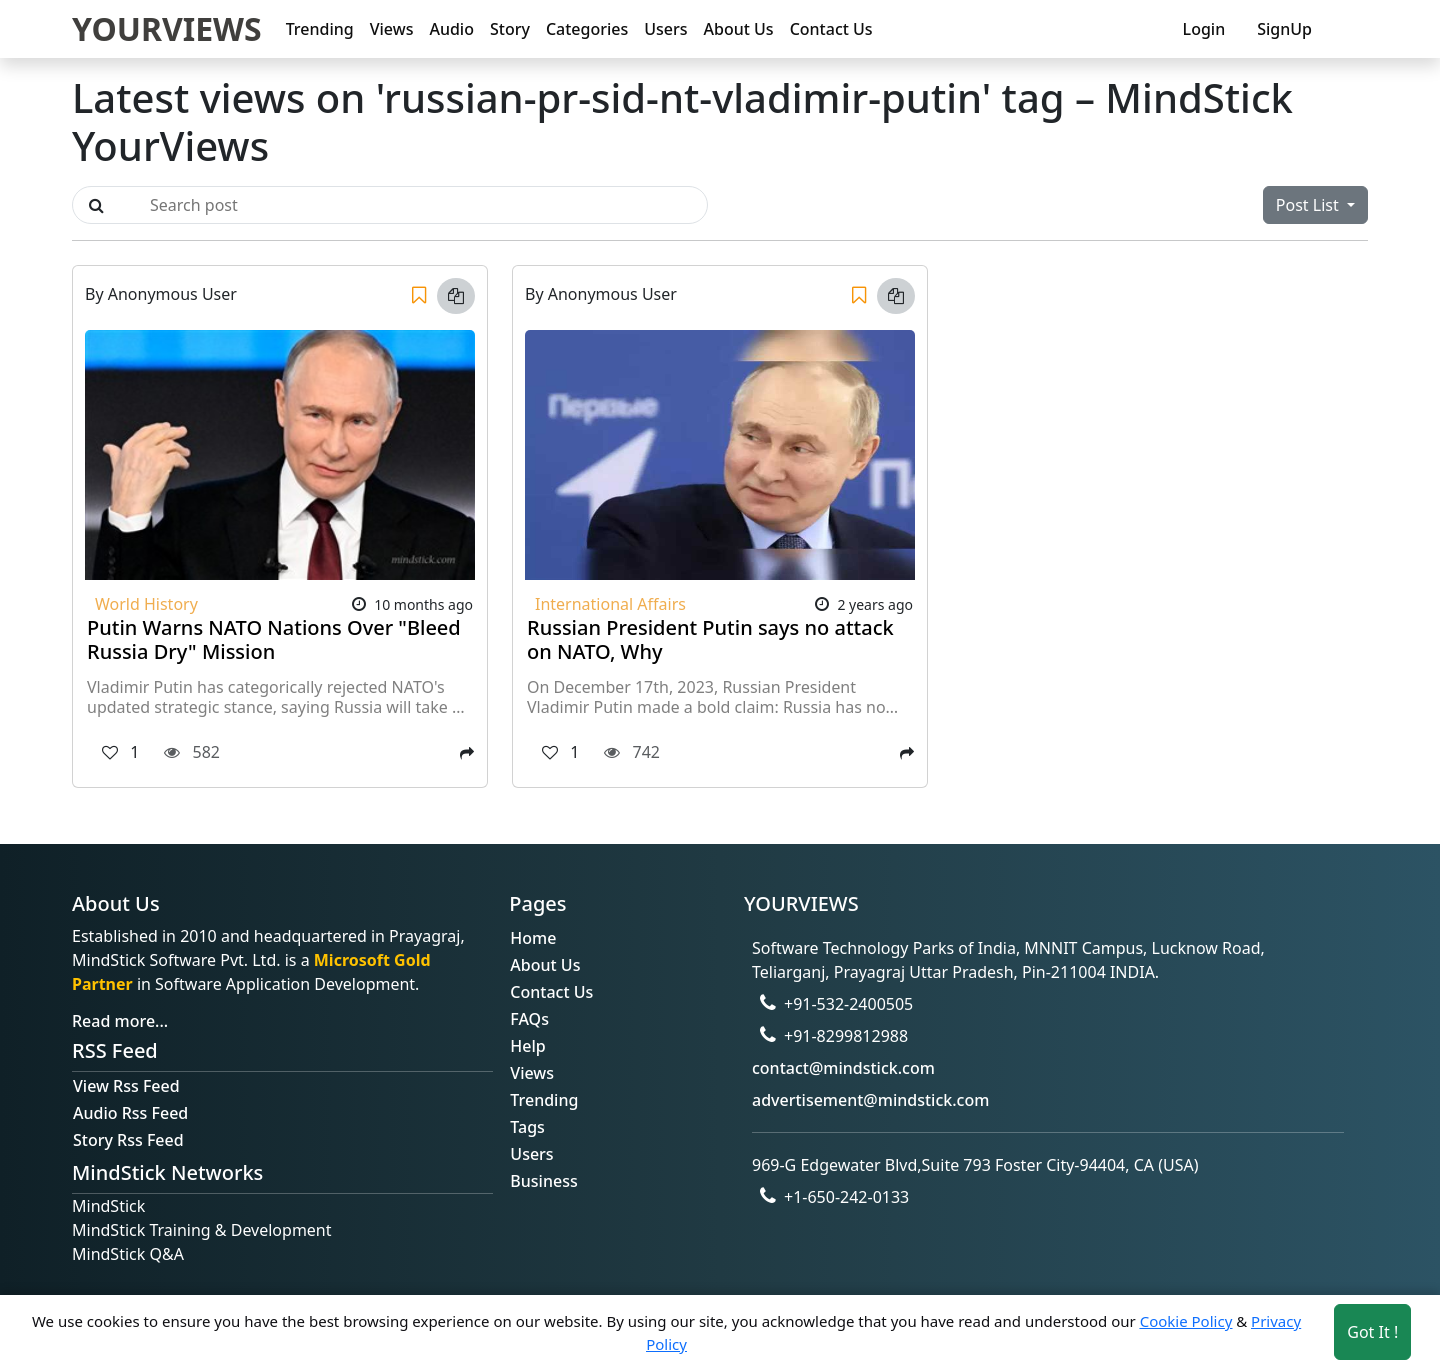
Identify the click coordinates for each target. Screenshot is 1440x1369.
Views (392, 29)
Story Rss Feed (128, 1140)
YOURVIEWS (167, 28)
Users (665, 29)
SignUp (1284, 29)
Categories (587, 29)
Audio (451, 29)
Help (527, 1046)
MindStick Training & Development (202, 1230)
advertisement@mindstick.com (870, 1100)
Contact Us (831, 29)
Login (1204, 29)
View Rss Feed (126, 1086)
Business (543, 1181)
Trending (320, 29)
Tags (527, 1127)
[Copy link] (456, 296)
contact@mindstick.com (843, 1068)
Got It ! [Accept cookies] (1372, 1332)
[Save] (419, 296)
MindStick (108, 1206)
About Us (739, 29)
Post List (1309, 205)
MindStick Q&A (128, 1254)
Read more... (120, 1021)
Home (533, 938)
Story (510, 29)
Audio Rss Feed (130, 1113)
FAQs (529, 1019)
